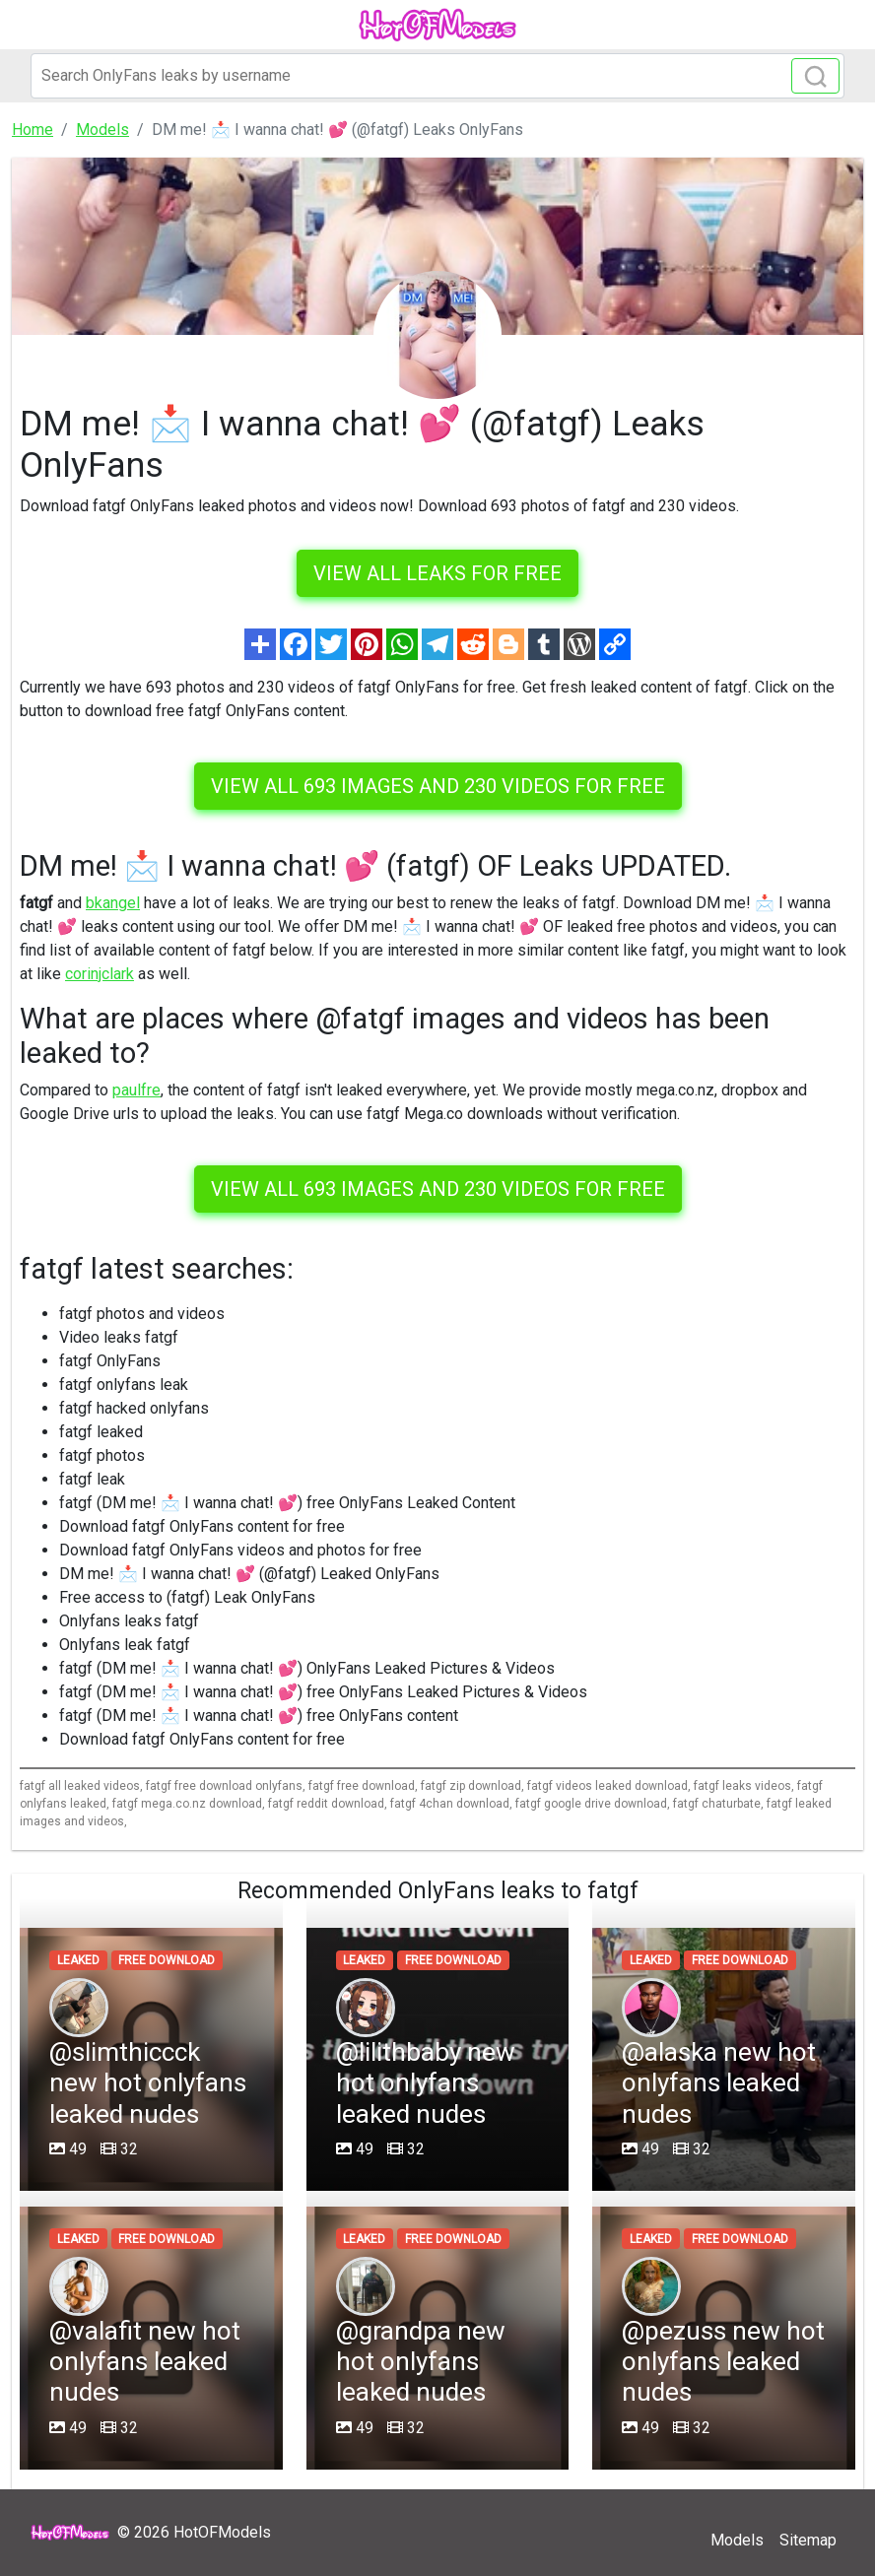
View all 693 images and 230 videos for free (438, 786)
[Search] (437, 76)
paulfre (136, 1090)
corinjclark (99, 973)
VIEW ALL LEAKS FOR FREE (437, 573)
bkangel (113, 902)
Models (737, 2540)
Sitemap (808, 2540)
